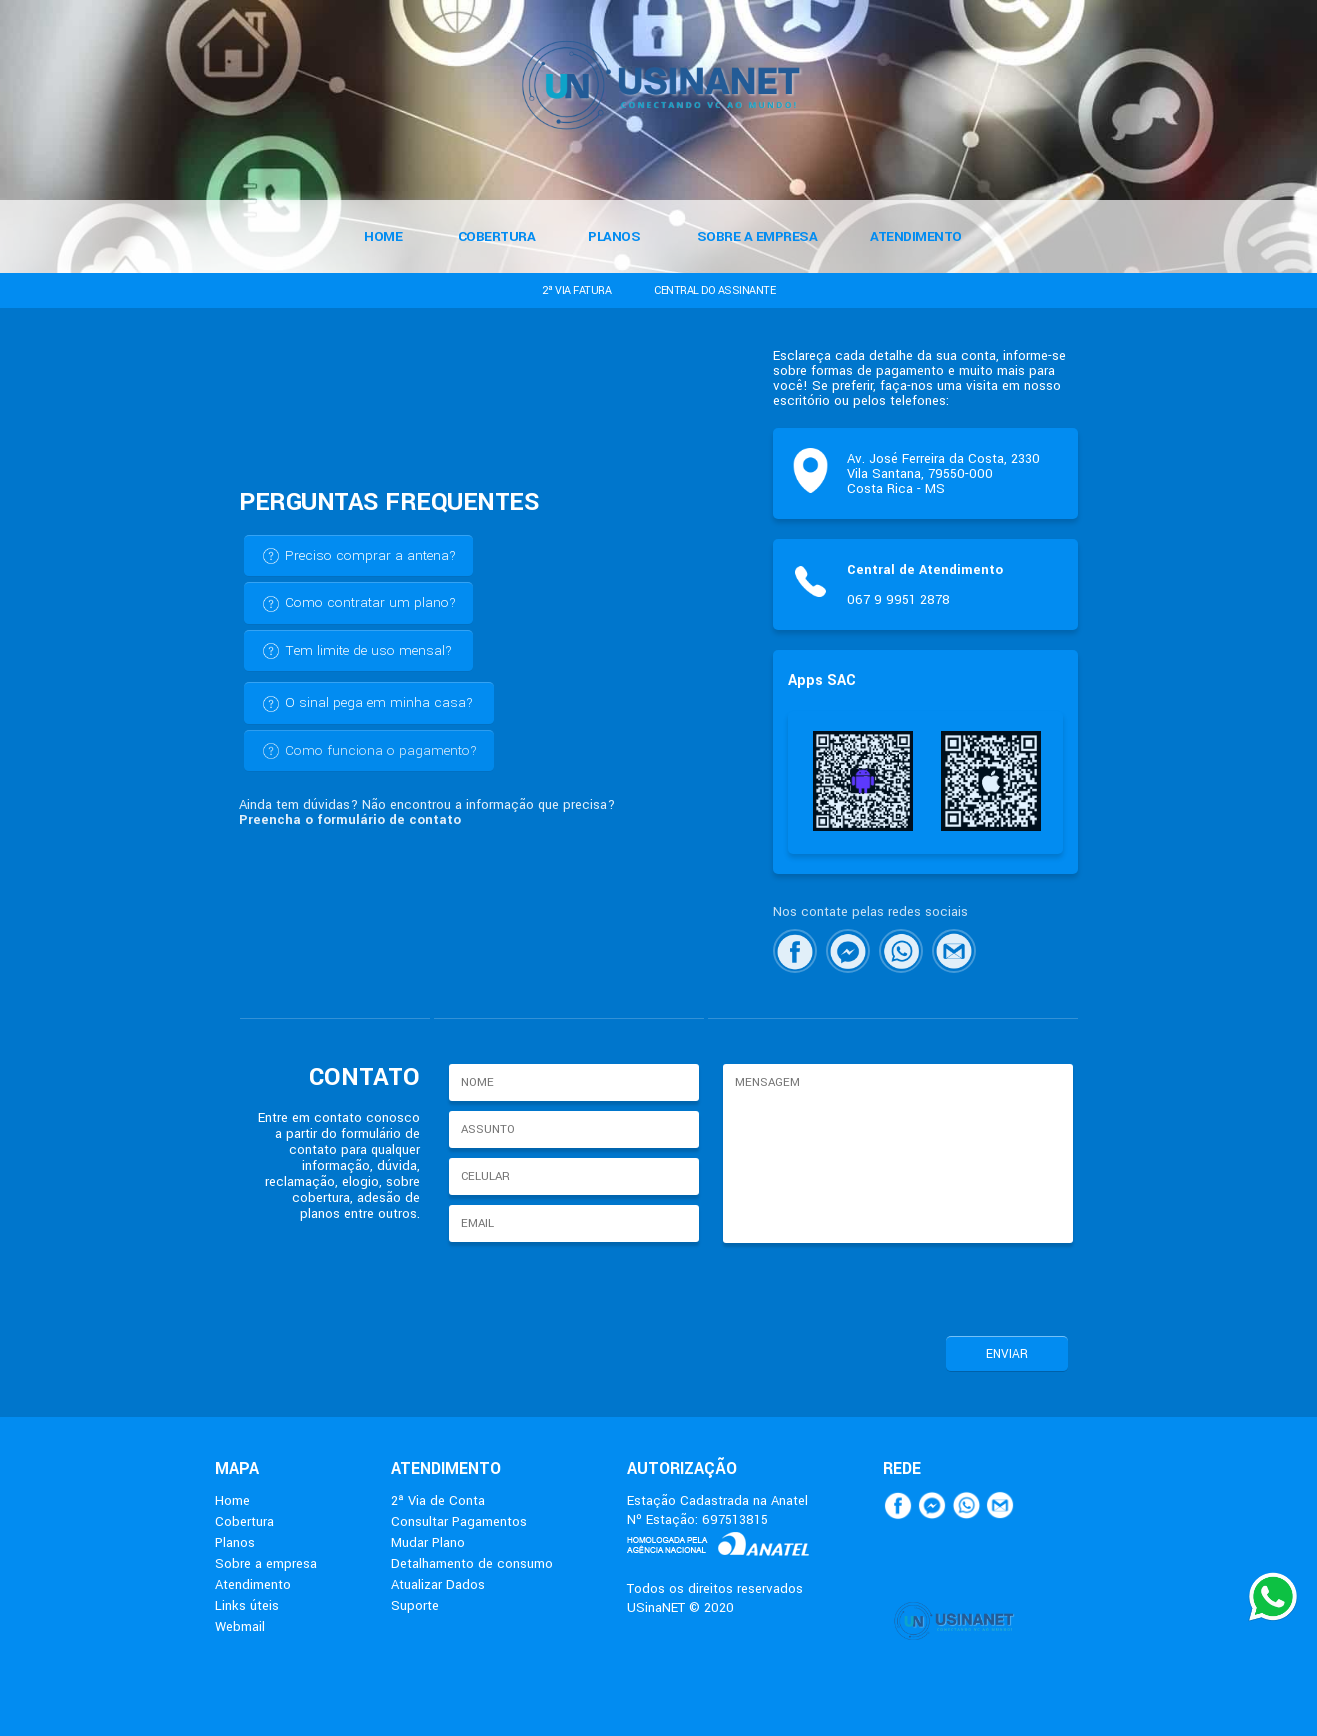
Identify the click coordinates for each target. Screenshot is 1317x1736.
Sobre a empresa (266, 1563)
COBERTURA (497, 236)
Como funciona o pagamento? (369, 751)
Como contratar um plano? (358, 603)
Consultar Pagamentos (459, 1521)
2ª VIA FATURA (577, 290)
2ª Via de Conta (438, 1500)
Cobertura (244, 1521)
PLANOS (614, 236)
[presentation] (870, 1287)
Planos (235, 1542)
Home (232, 1500)
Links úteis (247, 1605)
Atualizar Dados (438, 1584)
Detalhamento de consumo (472, 1563)
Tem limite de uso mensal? (356, 651)
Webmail (240, 1626)
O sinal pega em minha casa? (367, 703)
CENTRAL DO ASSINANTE (714, 290)
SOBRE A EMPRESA (757, 236)
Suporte (415, 1605)
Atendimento (253, 1584)
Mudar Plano (428, 1542)
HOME (383, 236)
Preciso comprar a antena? (358, 556)
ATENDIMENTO (916, 236)
